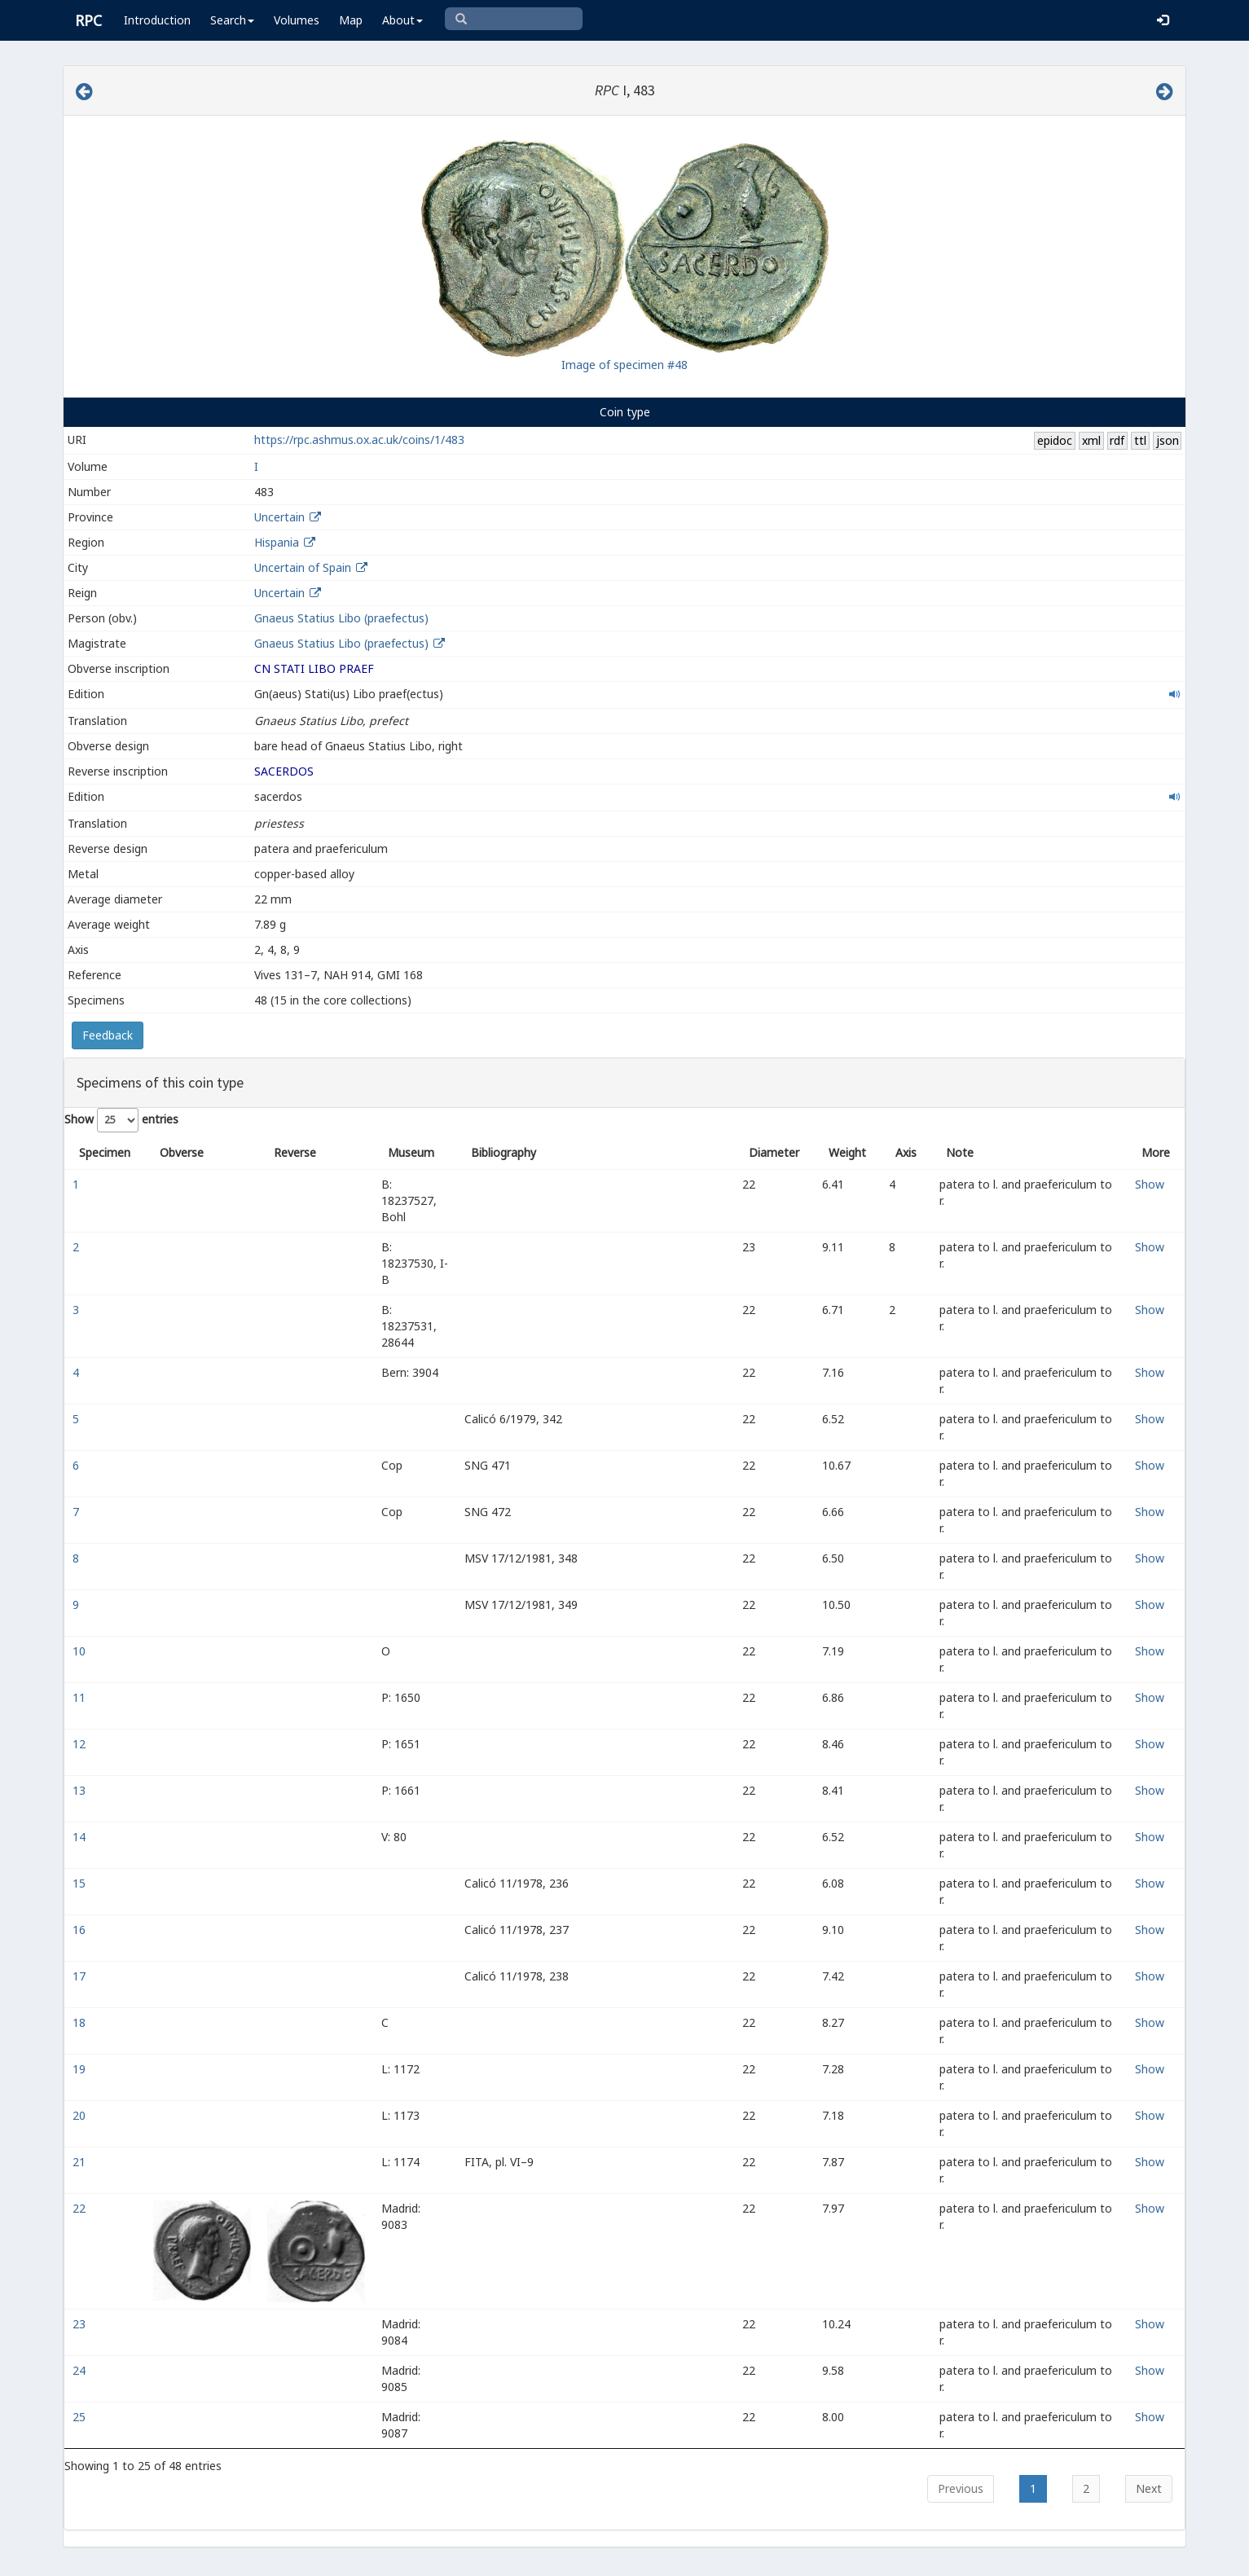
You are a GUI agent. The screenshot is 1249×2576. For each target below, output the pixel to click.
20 (81, 2115)
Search (232, 20)
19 (81, 2069)
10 (81, 1651)
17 (81, 1976)
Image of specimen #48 (624, 364)
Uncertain (279, 517)
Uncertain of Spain (302, 567)
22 (81, 2208)
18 (81, 2022)
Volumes (296, 20)
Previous (960, 2488)
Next (1149, 2488)
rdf (1117, 440)
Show (1149, 1184)
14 (81, 1836)
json (1167, 440)
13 (81, 1790)
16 (81, 1929)
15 (81, 1883)
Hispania (276, 542)
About (402, 20)
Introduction (157, 20)
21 (81, 2161)
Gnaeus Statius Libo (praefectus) (341, 618)
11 (81, 1697)
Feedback (107, 1035)
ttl (1140, 440)
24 (81, 2370)
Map (351, 20)
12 (81, 1744)
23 (81, 2324)
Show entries (121, 1120)
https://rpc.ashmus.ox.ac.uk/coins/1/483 (359, 439)
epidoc (1054, 440)
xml (1091, 440)
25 (81, 2416)
